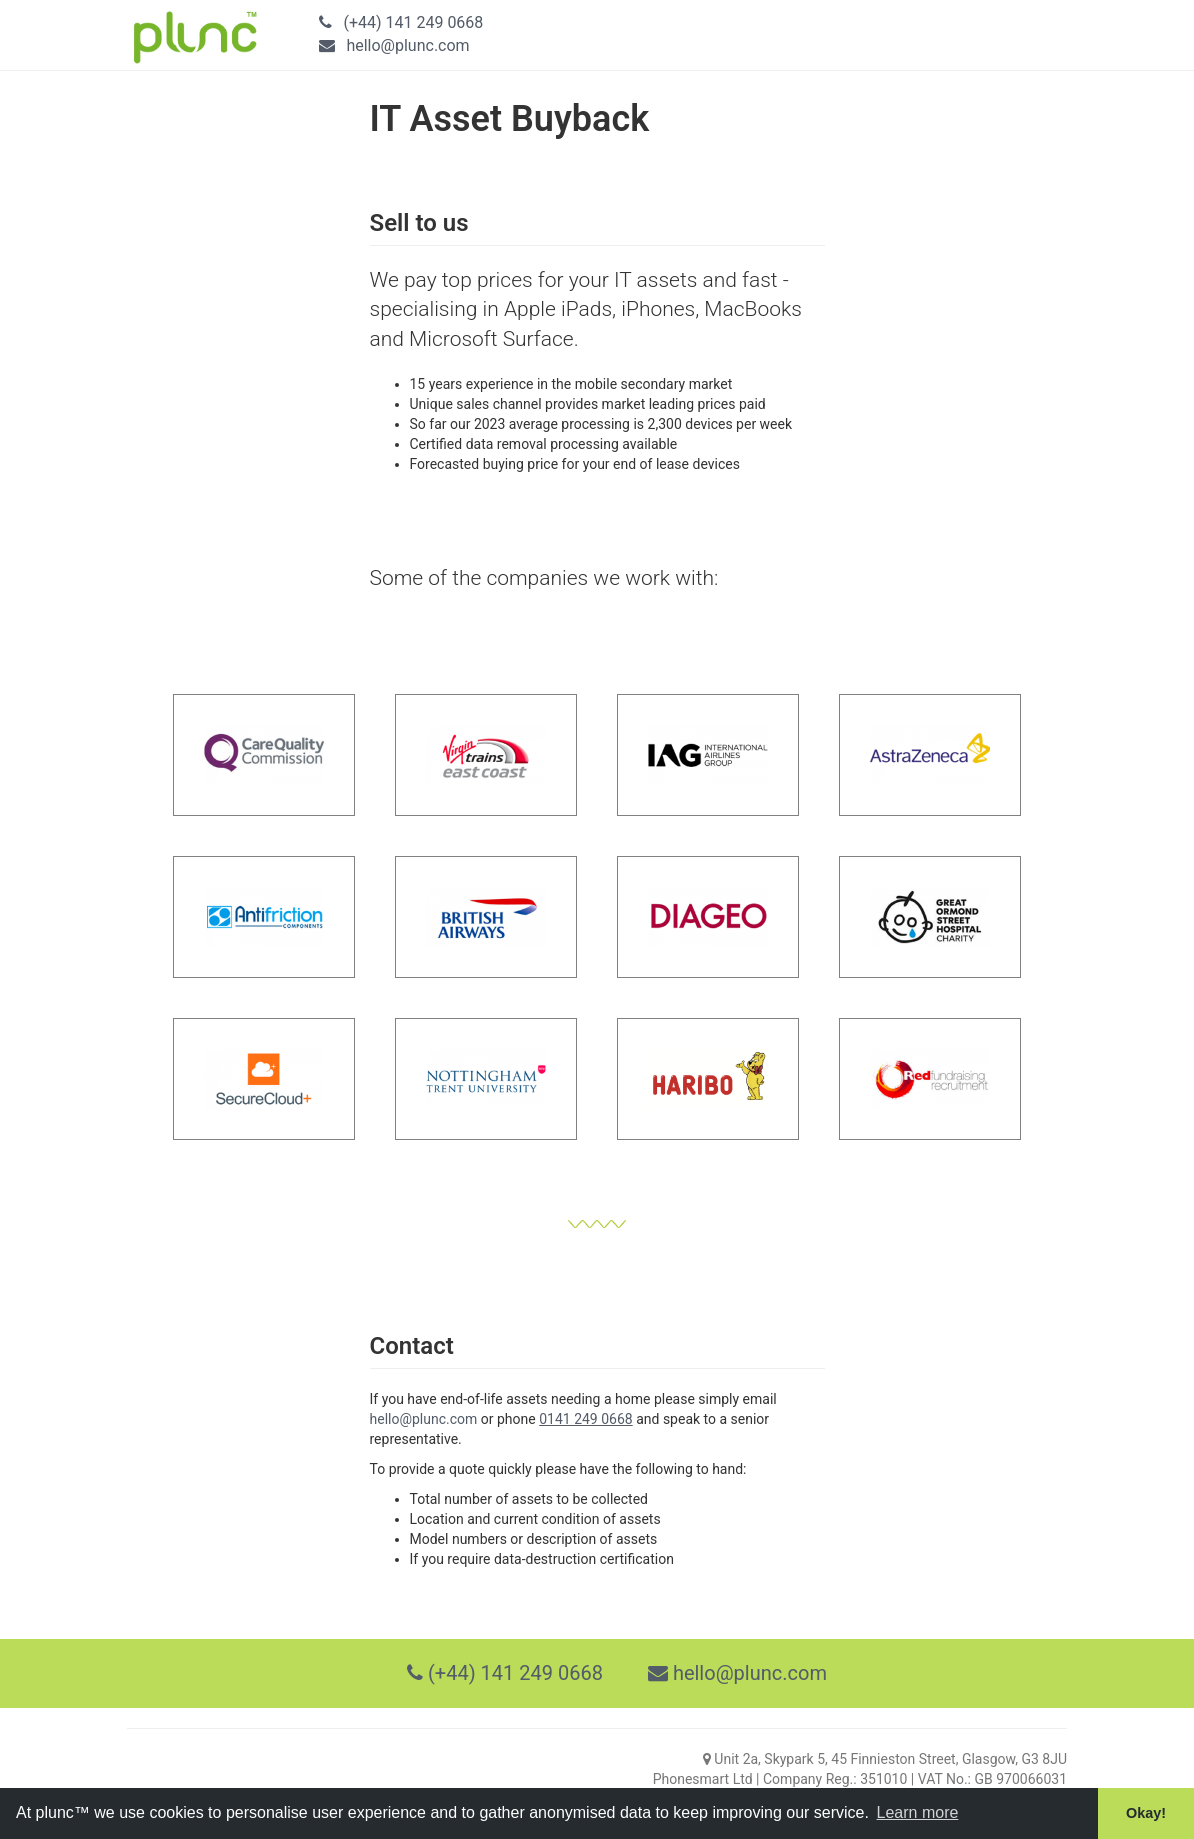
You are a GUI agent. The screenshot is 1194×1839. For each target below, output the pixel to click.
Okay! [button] (1146, 1813)
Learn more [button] (918, 1812)
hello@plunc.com (407, 45)
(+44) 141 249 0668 (413, 22)
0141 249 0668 (586, 1419)
